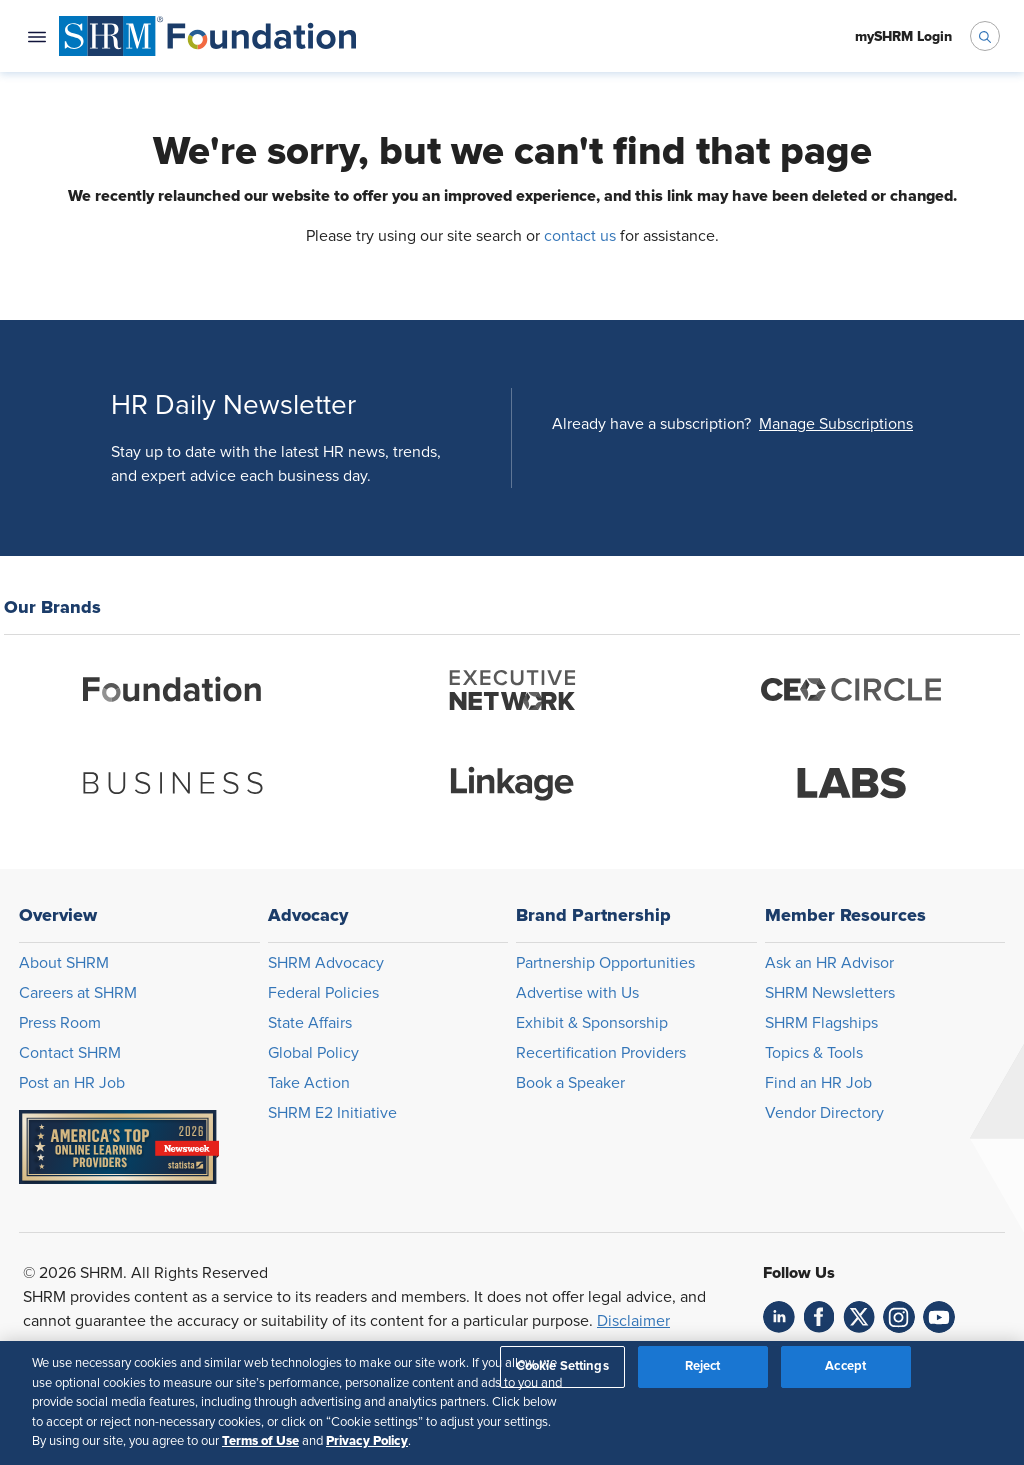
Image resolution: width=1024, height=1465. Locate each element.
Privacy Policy (367, 1441)
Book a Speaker (570, 1083)
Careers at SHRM (78, 993)
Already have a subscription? (651, 424)
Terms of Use (260, 1441)
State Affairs (310, 1023)
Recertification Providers (601, 1053)
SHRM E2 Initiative (332, 1113)
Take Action (309, 1083)
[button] (836, 424)
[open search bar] (985, 36)
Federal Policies (323, 993)
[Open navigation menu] (37, 36)
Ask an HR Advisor (829, 963)
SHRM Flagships (821, 1023)
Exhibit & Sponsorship (592, 1023)
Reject (703, 1366)
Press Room (60, 1023)
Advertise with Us (577, 993)
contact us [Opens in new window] (580, 236)
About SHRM (64, 963)
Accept (845, 1366)
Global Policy (313, 1053)
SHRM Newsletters (830, 993)
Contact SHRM (70, 1053)
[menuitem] (207, 36)
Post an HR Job (72, 1083)
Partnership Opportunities (605, 963)
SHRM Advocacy (326, 963)
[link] (779, 1317)
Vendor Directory (824, 1113)
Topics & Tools (814, 1053)
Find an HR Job (818, 1083)
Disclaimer (633, 1321)
